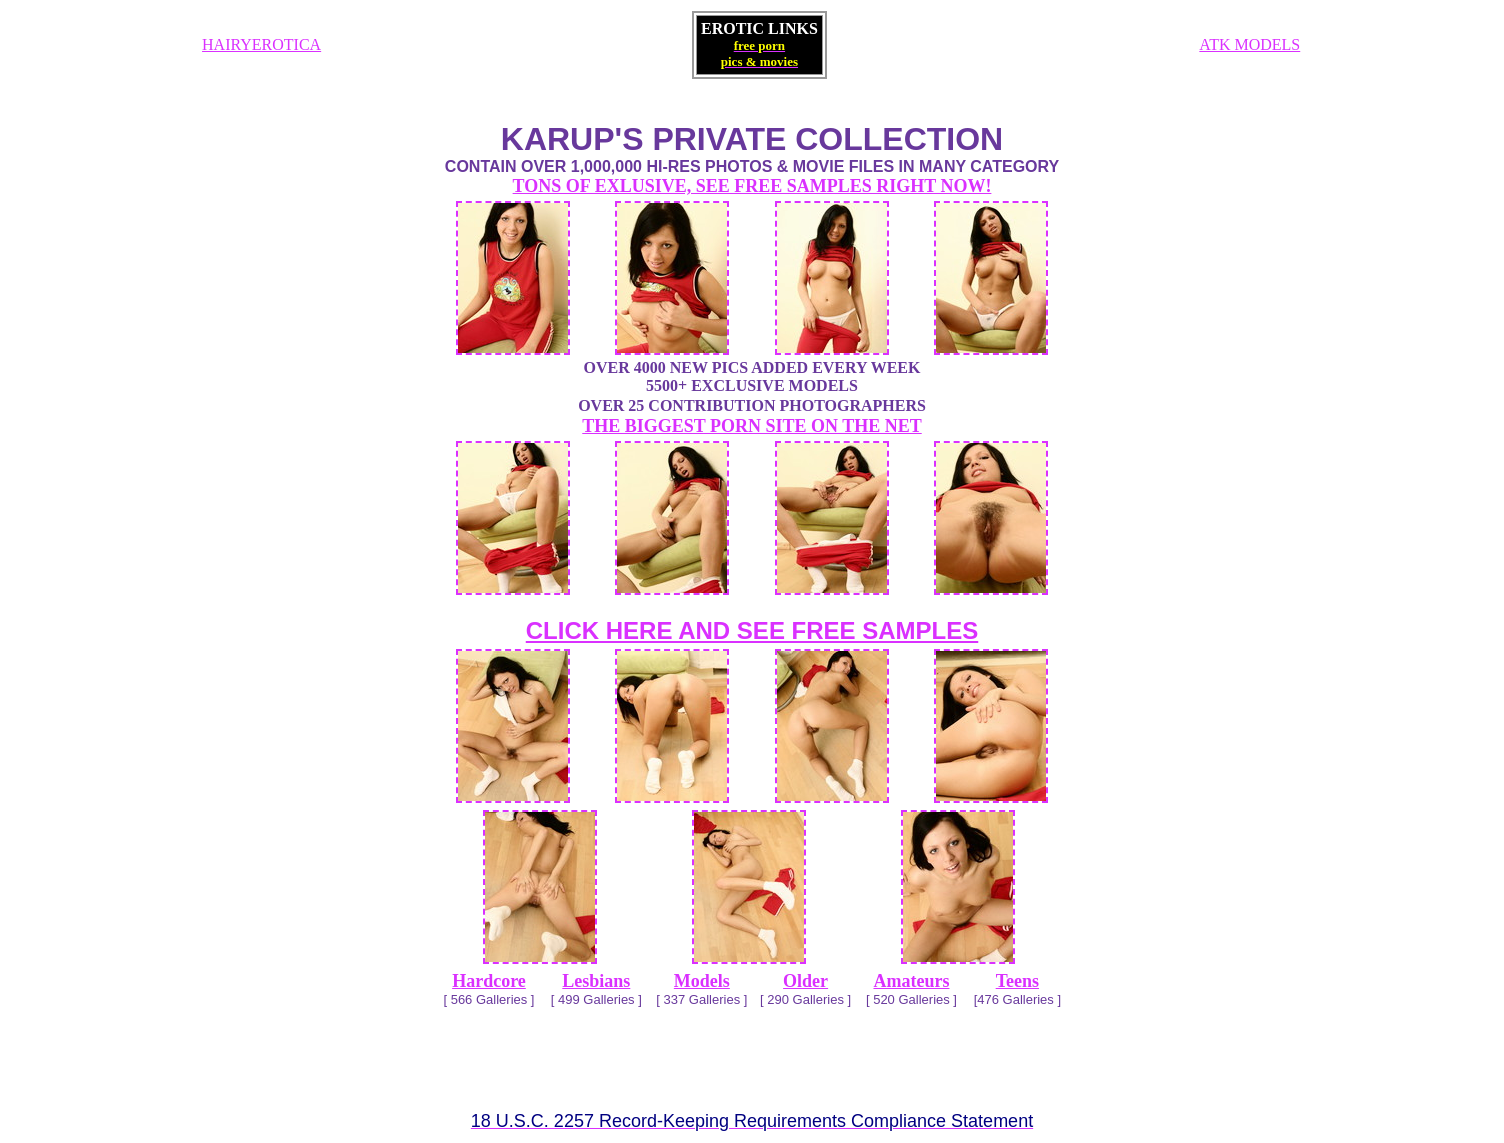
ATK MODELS (1249, 44)
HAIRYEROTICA (261, 44)
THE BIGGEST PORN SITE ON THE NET (751, 426)
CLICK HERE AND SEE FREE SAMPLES (752, 630)
